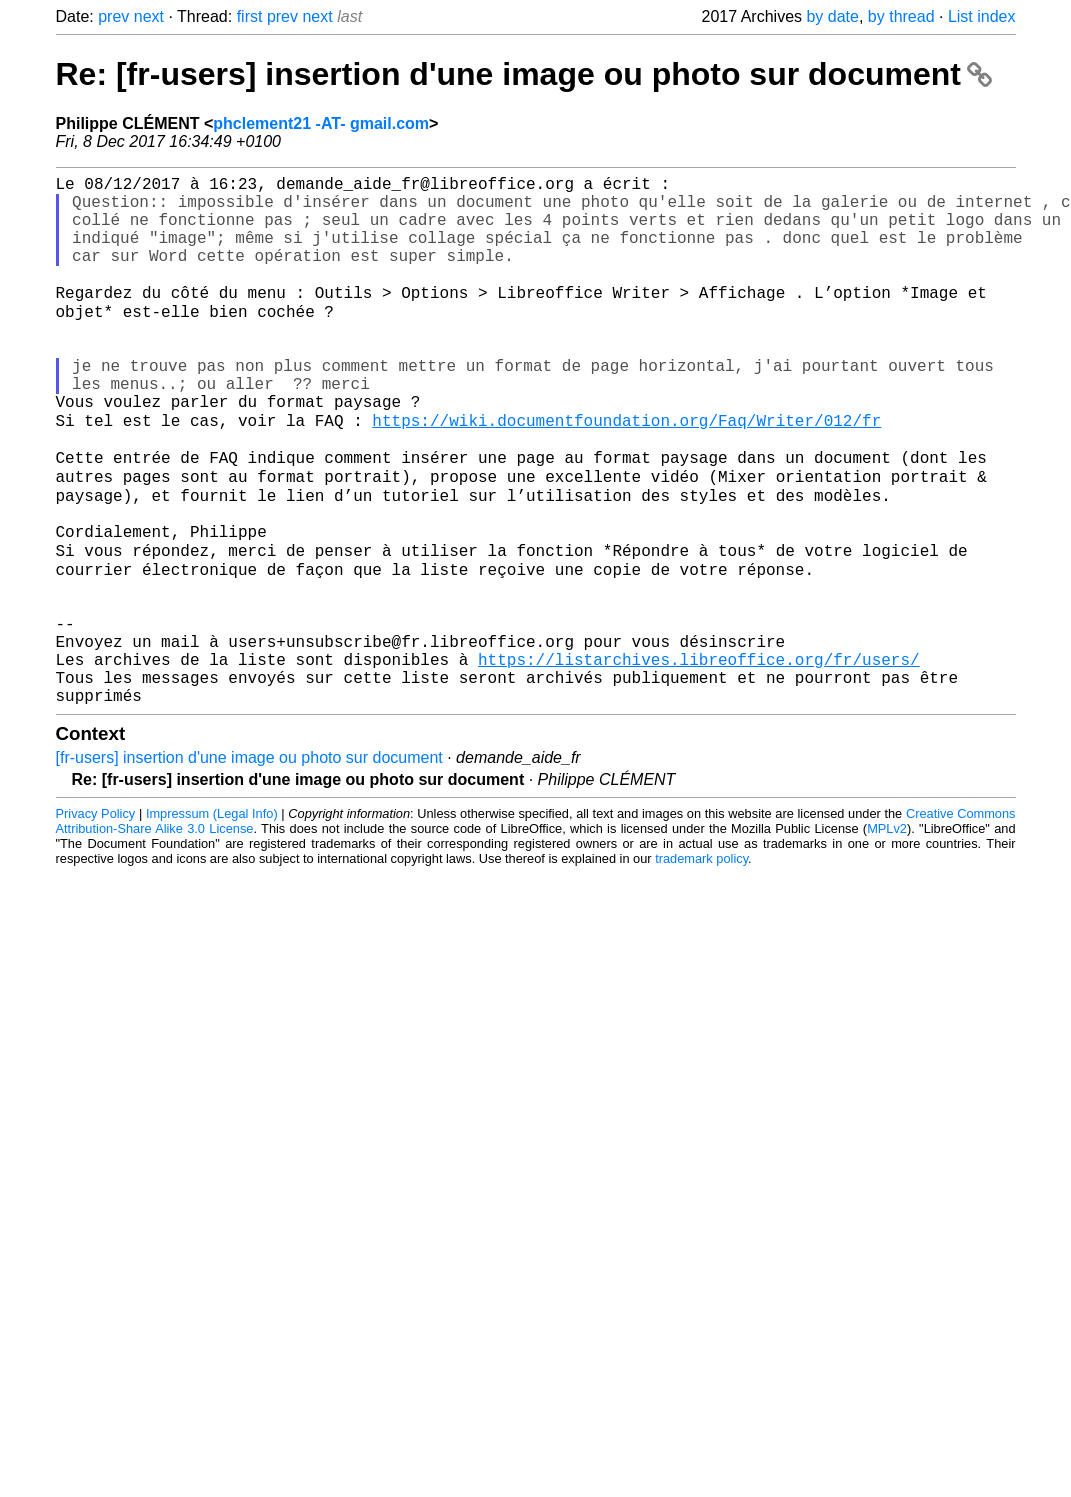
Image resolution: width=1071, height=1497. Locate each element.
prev (113, 16)
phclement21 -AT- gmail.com (321, 123)
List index (982, 16)
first (250, 16)
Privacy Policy (96, 921)
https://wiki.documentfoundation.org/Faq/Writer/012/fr (626, 473)
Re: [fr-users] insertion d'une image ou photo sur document (524, 74)
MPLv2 (887, 936)
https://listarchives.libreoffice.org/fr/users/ (699, 759)
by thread (901, 16)
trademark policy (701, 966)
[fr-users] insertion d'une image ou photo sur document (249, 865)
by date (832, 16)
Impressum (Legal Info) (212, 921)
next (149, 16)
